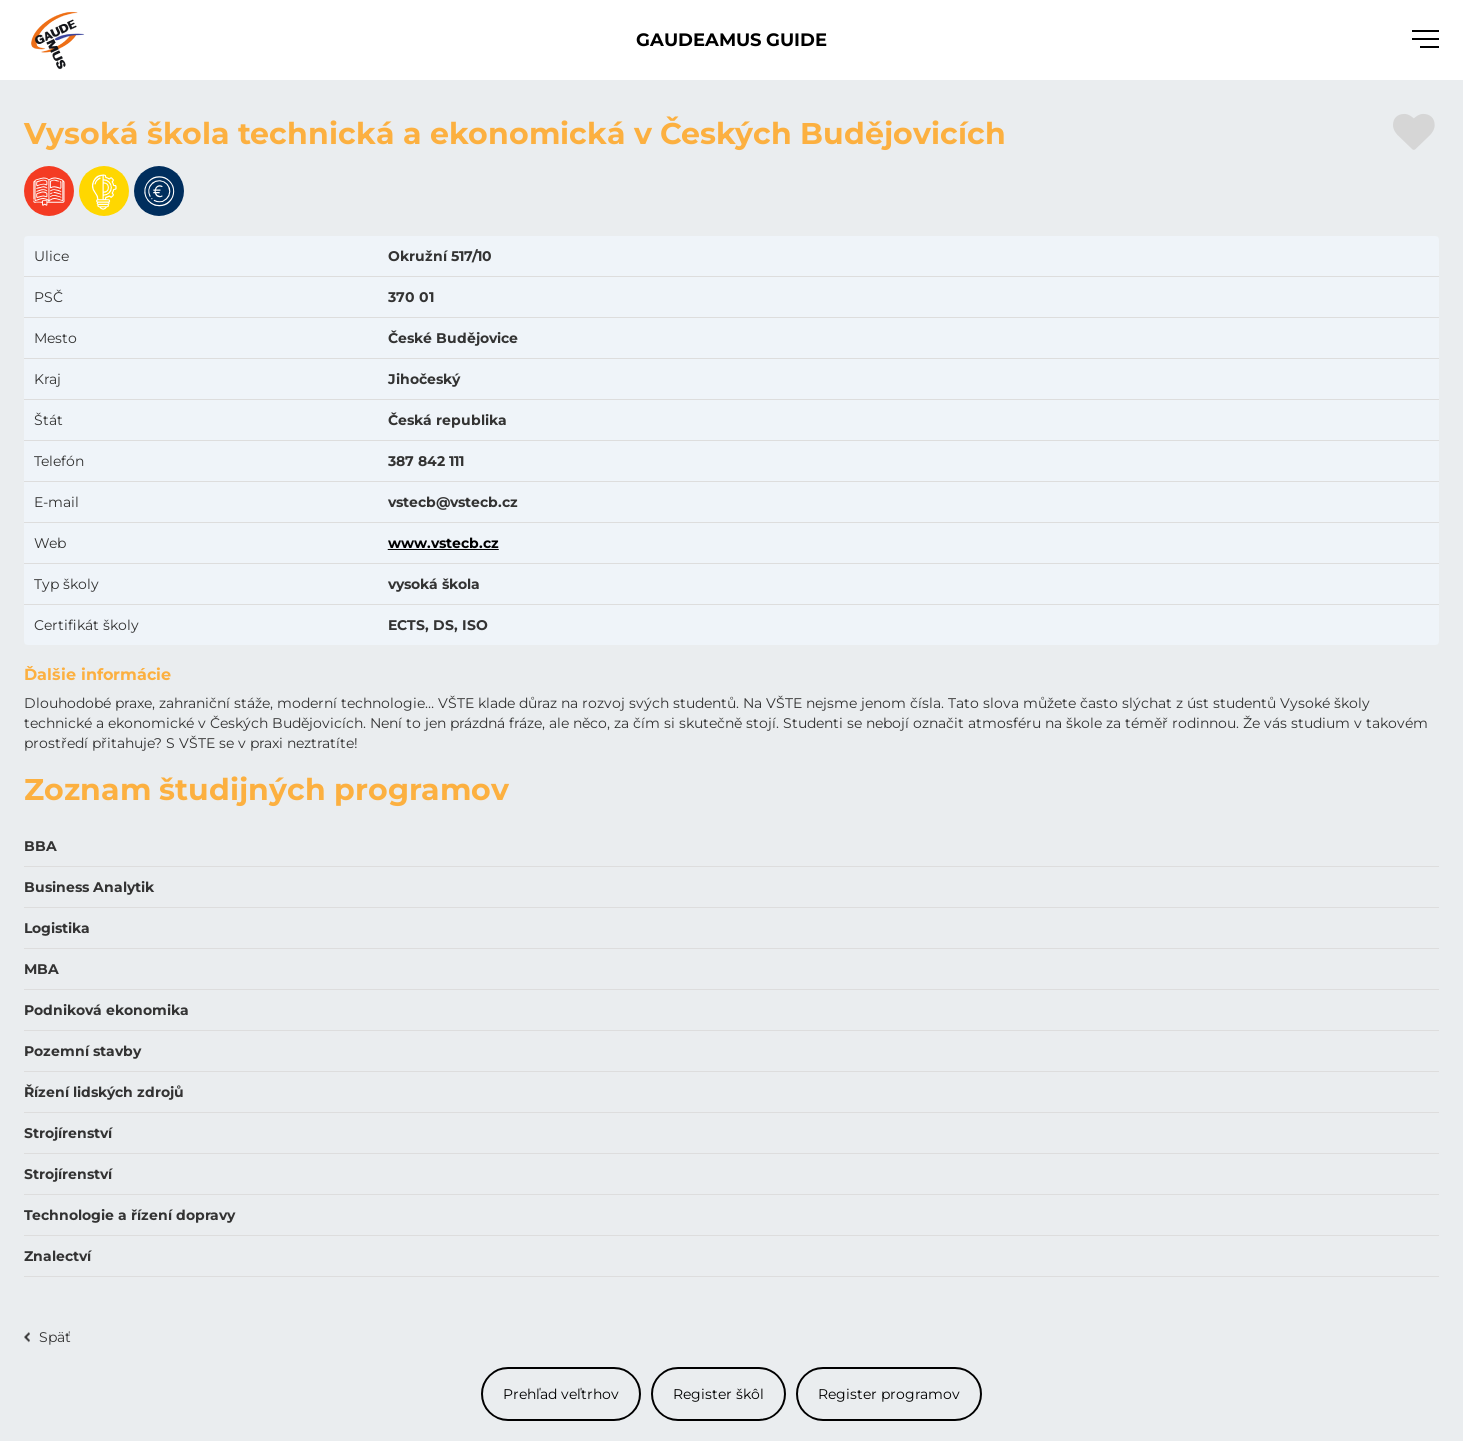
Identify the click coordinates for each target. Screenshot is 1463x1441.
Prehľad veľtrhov (561, 1394)
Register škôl (718, 1394)
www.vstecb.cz (443, 543)
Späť (55, 1337)
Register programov (889, 1394)
